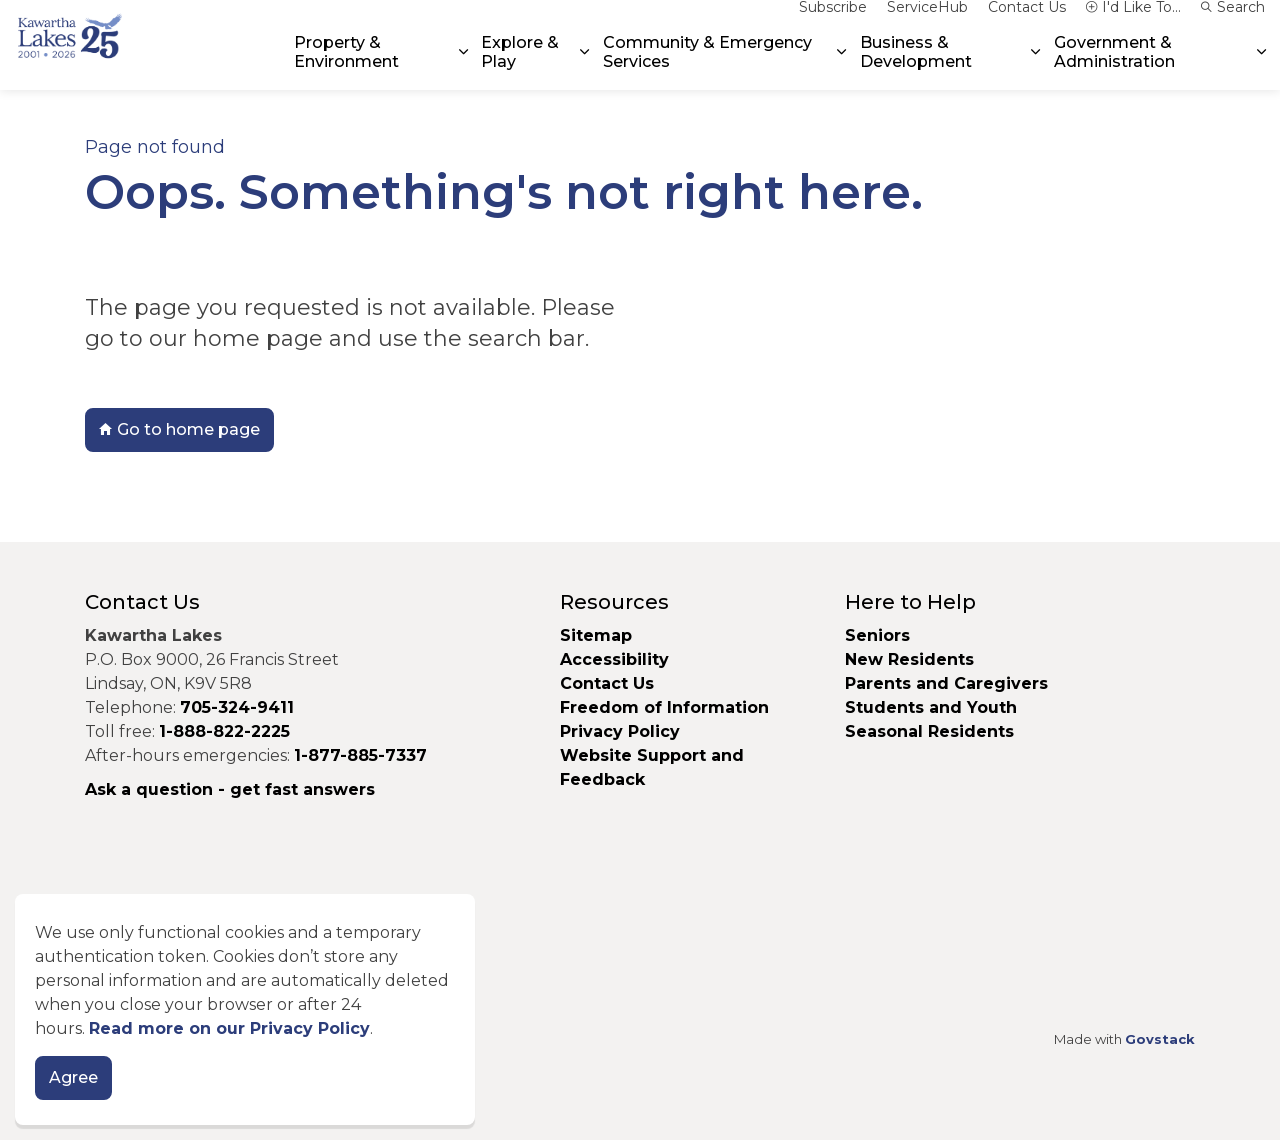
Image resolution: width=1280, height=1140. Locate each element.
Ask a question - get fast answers (230, 789)
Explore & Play (520, 67)
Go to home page (179, 430)
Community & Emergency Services (707, 67)
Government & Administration (1114, 67)
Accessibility (614, 659)
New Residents (909, 659)
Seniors (877, 635)
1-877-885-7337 (360, 755)
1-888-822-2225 (224, 731)
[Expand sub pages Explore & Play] (585, 67)
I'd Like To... (1133, 22)
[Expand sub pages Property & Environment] (463, 67)
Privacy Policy (620, 731)
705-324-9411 (237, 707)
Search (1233, 22)
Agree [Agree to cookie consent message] (73, 1084)
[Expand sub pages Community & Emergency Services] (841, 67)
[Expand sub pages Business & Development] (1036, 67)
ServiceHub (927, 22)
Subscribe (833, 22)
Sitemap (596, 635)
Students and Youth (931, 707)
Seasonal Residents (932, 731)
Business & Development (916, 67)
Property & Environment (346, 67)
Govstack (1160, 1039)
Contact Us (1027, 22)
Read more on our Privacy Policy (229, 1034)
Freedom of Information (664, 707)
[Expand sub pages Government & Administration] (1261, 67)
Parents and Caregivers (946, 683)
